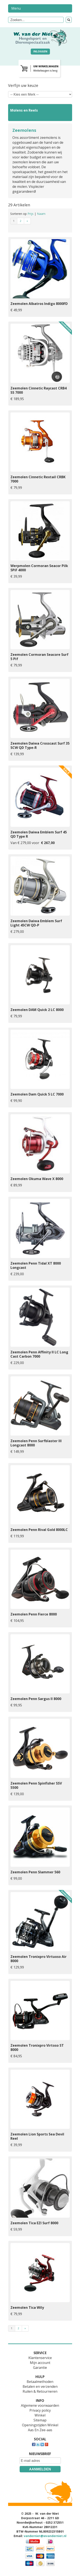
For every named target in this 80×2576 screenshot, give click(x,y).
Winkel (40, 2415)
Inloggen (40, 51)
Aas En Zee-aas (40, 2430)
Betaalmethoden (40, 2381)
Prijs (31, 214)
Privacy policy (40, 2410)
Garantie (40, 2367)
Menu (16, 8)
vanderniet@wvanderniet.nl (45, 2536)
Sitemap (40, 2420)
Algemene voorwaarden (40, 2405)
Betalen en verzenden (40, 2386)
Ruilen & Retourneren (40, 2391)
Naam (41, 214)
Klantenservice (40, 2357)
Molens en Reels (24, 110)
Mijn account (40, 2362)
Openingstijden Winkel (40, 2425)
